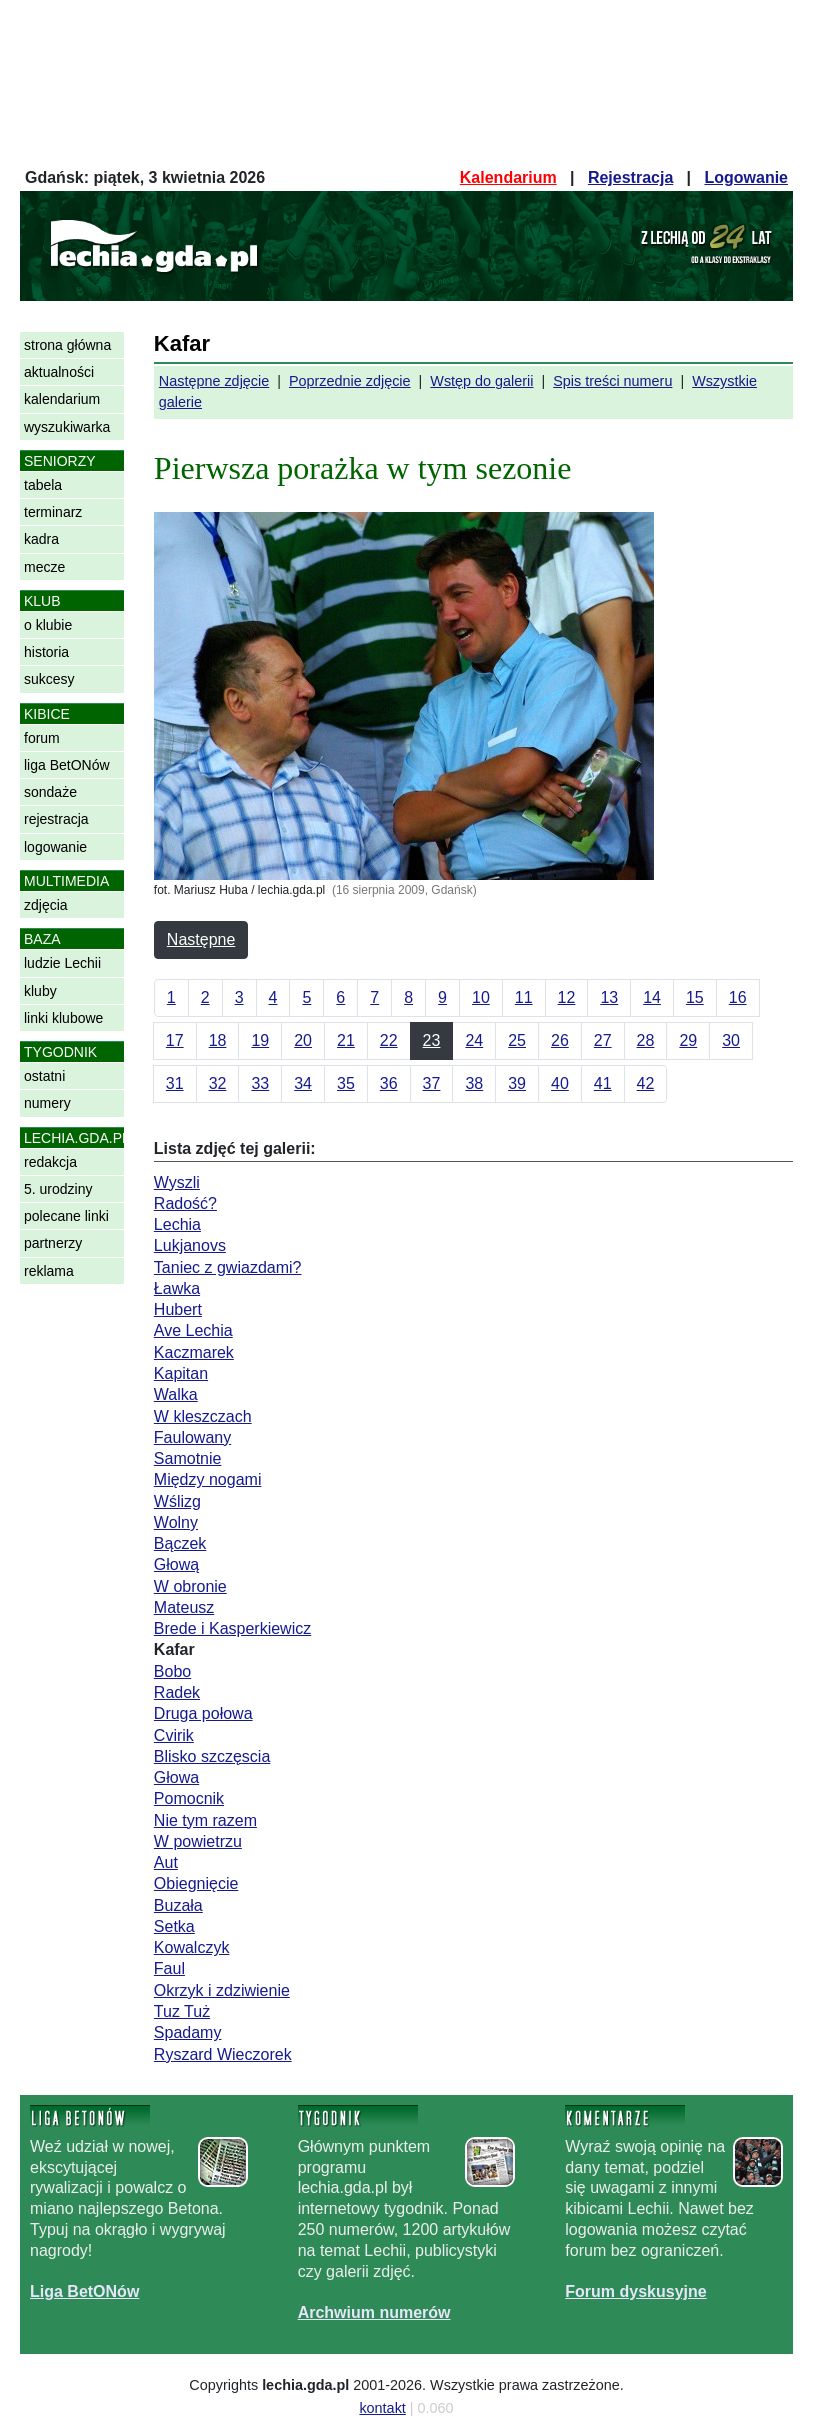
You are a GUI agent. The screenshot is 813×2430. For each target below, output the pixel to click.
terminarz (53, 512)
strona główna (67, 345)
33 (260, 1083)
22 (389, 1040)
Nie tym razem (205, 1820)
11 (524, 997)
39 (517, 1083)
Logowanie (746, 177)
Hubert (178, 1309)
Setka (174, 1926)
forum (42, 738)
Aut (166, 1862)
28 (646, 1040)
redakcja (50, 1162)
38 (474, 1083)
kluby (40, 991)
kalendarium (62, 399)
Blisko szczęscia (212, 1756)
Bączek (180, 1543)
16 (738, 997)
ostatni (44, 1076)
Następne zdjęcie (214, 381)
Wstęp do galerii (481, 381)
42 (646, 1083)
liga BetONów (67, 765)
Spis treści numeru (612, 381)
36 (389, 1083)
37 (432, 1083)
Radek (177, 1692)
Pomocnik (189, 1798)
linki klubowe (63, 1018)
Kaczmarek (194, 1352)
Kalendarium (508, 177)
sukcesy (49, 679)
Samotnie (188, 1458)
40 (560, 1083)
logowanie (55, 847)
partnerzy (53, 1243)
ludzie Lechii (62, 963)
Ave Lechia (193, 1330)
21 (346, 1040)
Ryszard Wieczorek (223, 2054)
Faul (169, 1968)
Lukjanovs (190, 1245)
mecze (44, 567)
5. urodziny (58, 1189)
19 (260, 1040)
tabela (43, 485)
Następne (201, 939)
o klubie (48, 625)
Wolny (176, 1522)
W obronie (190, 1586)
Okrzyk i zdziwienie (222, 1990)
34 (303, 1083)
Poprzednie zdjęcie (350, 381)
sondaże (50, 792)
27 (603, 1040)
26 (560, 1040)
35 (346, 1083)
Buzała (178, 1905)
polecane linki (66, 1216)
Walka (176, 1394)
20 (303, 1040)
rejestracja (56, 819)
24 (474, 1040)
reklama (49, 1271)
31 (175, 1083)
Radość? (185, 1203)
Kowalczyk (192, 1947)
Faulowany (192, 1437)
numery (47, 1103)
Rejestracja (630, 177)
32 (218, 1083)
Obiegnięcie (196, 1883)
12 (567, 997)
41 (603, 1083)
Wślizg (177, 1501)
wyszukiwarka (67, 427)
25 (517, 1040)
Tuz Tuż (182, 2011)
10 (481, 997)
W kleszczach (203, 1416)
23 (432, 1040)
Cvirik (174, 1735)
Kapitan (181, 1373)
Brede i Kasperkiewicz (232, 1628)
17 (175, 1040)
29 (688, 1040)
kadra (41, 539)
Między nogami (208, 1479)
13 (609, 997)
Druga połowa (203, 1713)
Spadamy (188, 2032)
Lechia (177, 1224)
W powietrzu (198, 1841)
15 (695, 997)
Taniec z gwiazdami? (228, 1267)
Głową (176, 1564)
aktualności (59, 372)
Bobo (172, 1671)
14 (652, 997)
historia (46, 652)
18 (218, 1040)
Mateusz (184, 1607)
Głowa (176, 1777)
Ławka (177, 1288)
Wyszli (177, 1182)
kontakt (382, 2408)
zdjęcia (46, 905)
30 (731, 1040)
